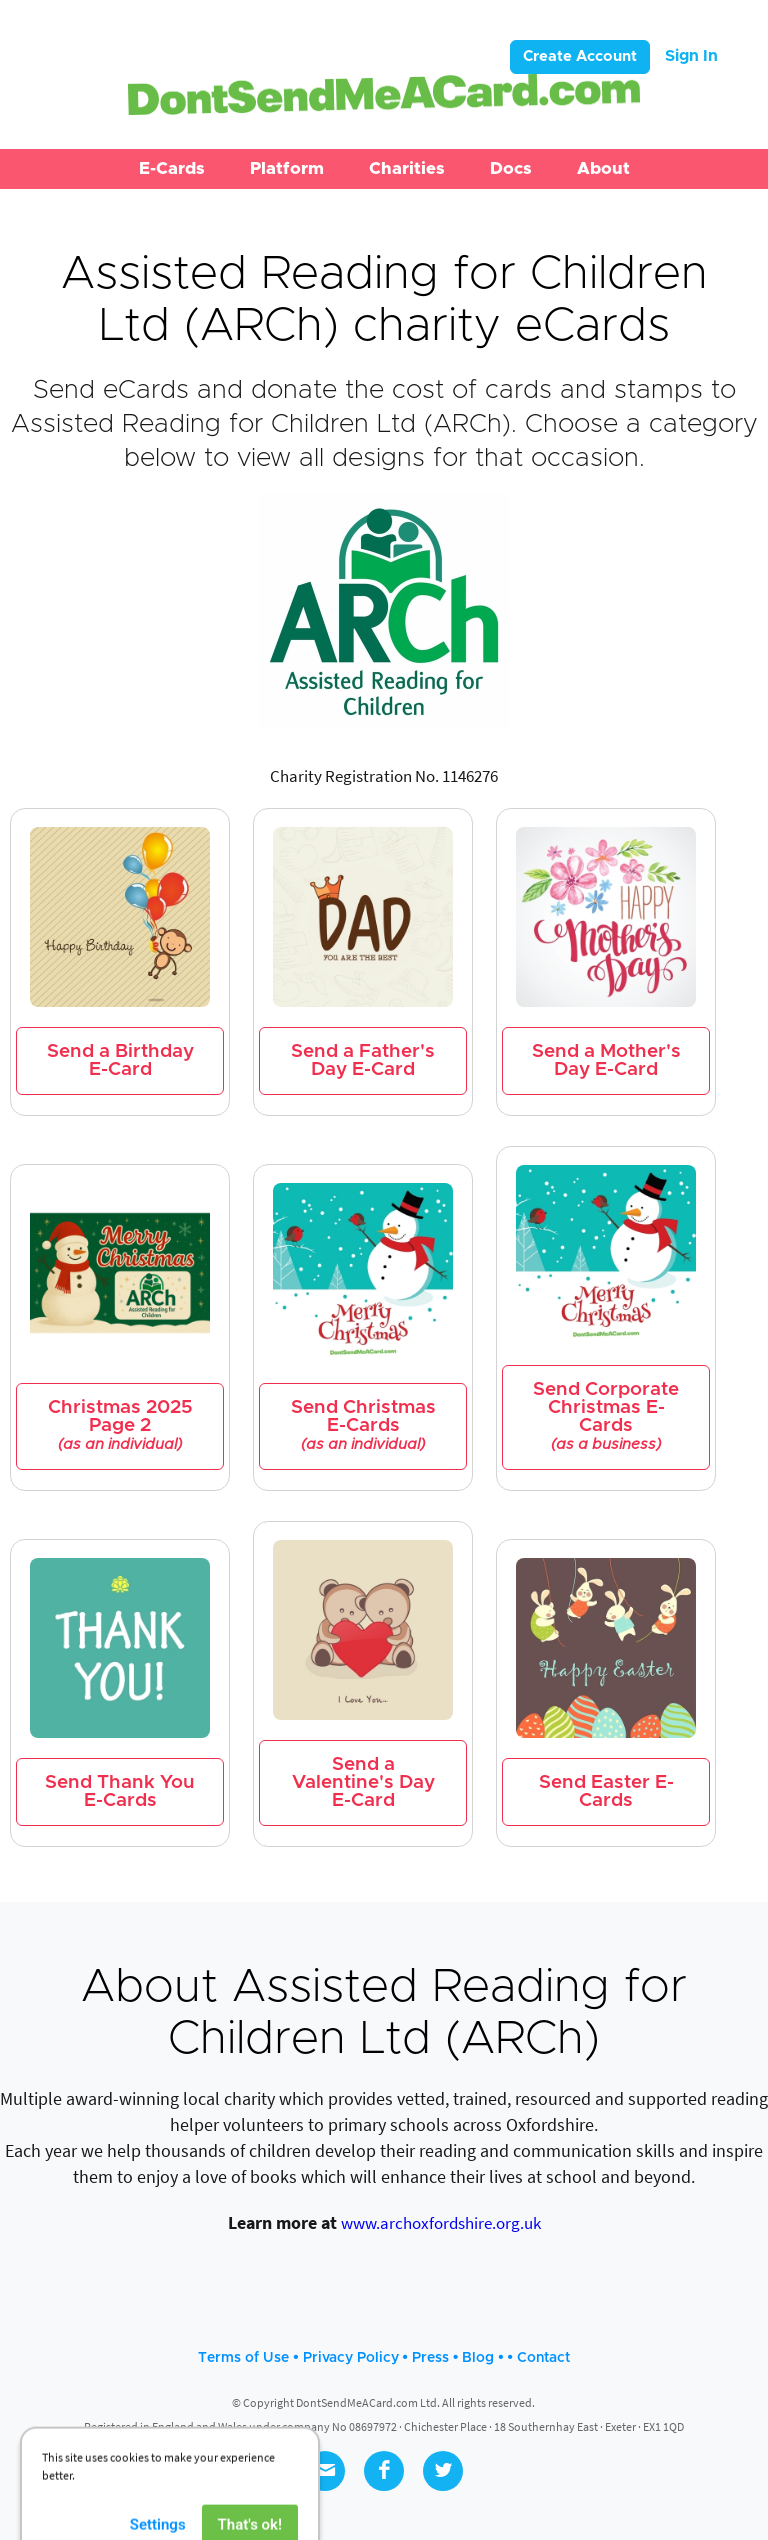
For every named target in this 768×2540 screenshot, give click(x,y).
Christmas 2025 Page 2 (120, 1425)
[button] (172, 169)
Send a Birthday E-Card (120, 1060)
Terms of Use (243, 2358)
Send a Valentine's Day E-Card (363, 1782)
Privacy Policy (351, 2358)
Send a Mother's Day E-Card (606, 1060)
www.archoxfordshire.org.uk (441, 2223)
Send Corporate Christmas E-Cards (606, 1416)
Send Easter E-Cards (606, 1791)
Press (430, 2358)
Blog (478, 2358)
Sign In (691, 56)
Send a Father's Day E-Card (363, 1060)
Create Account (580, 56)
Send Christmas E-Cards (363, 1425)
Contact (543, 2358)
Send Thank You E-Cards (120, 1791)
